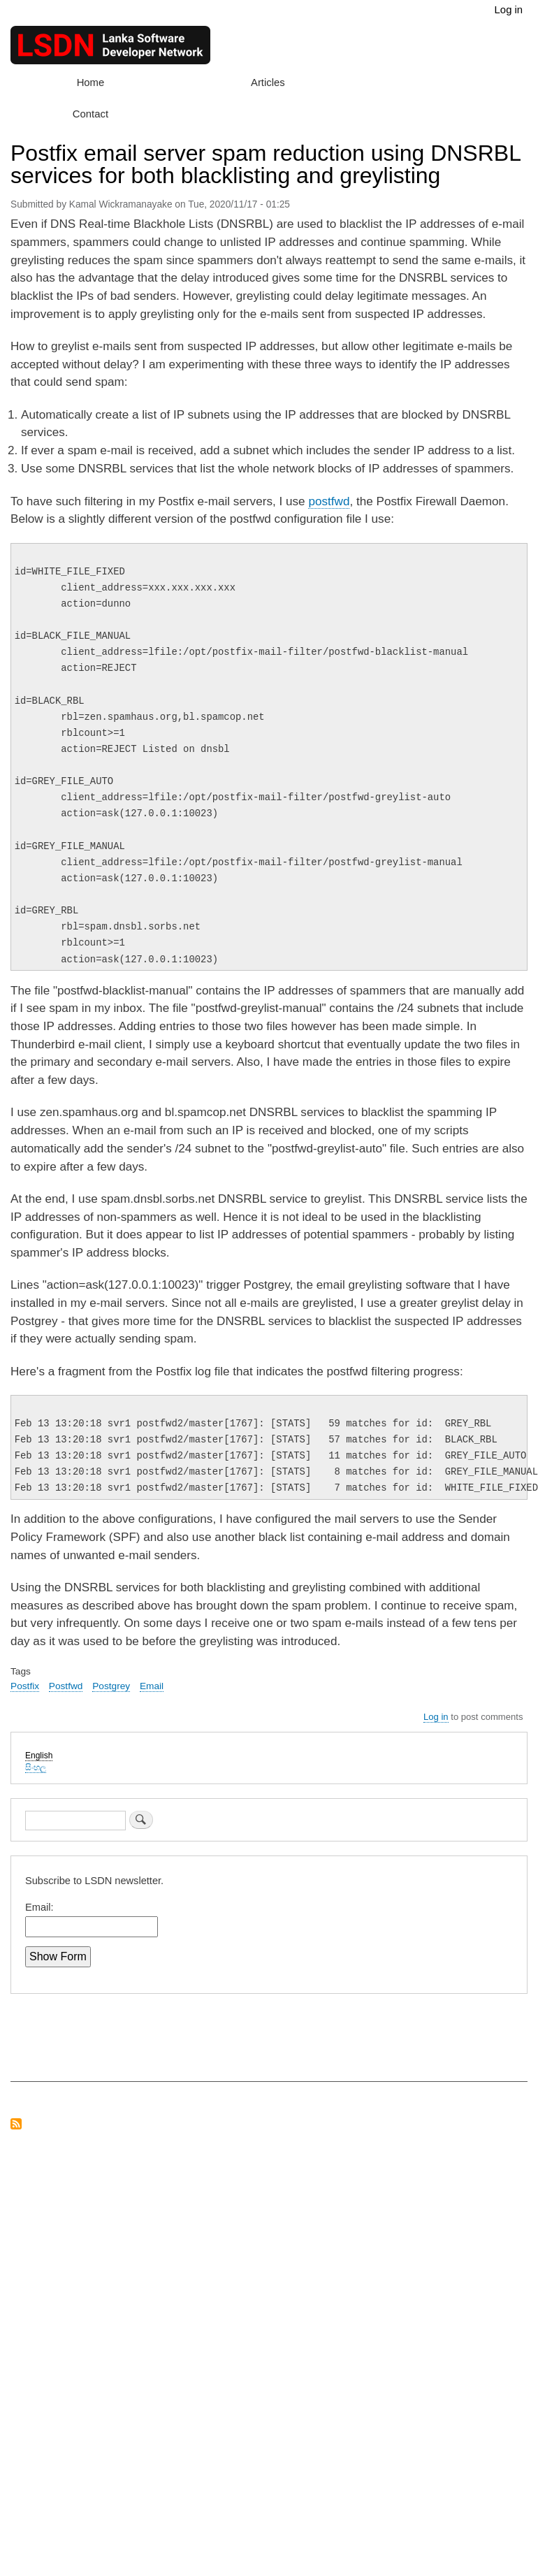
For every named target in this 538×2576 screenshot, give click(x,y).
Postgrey (111, 1686)
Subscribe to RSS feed (16, 2125)
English (38, 1755)
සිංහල (35, 1767)
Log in (509, 9)
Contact (90, 114)
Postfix (24, 1686)
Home (91, 82)
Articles (268, 82)
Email (151, 1686)
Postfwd (66, 1686)
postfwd (328, 501)
